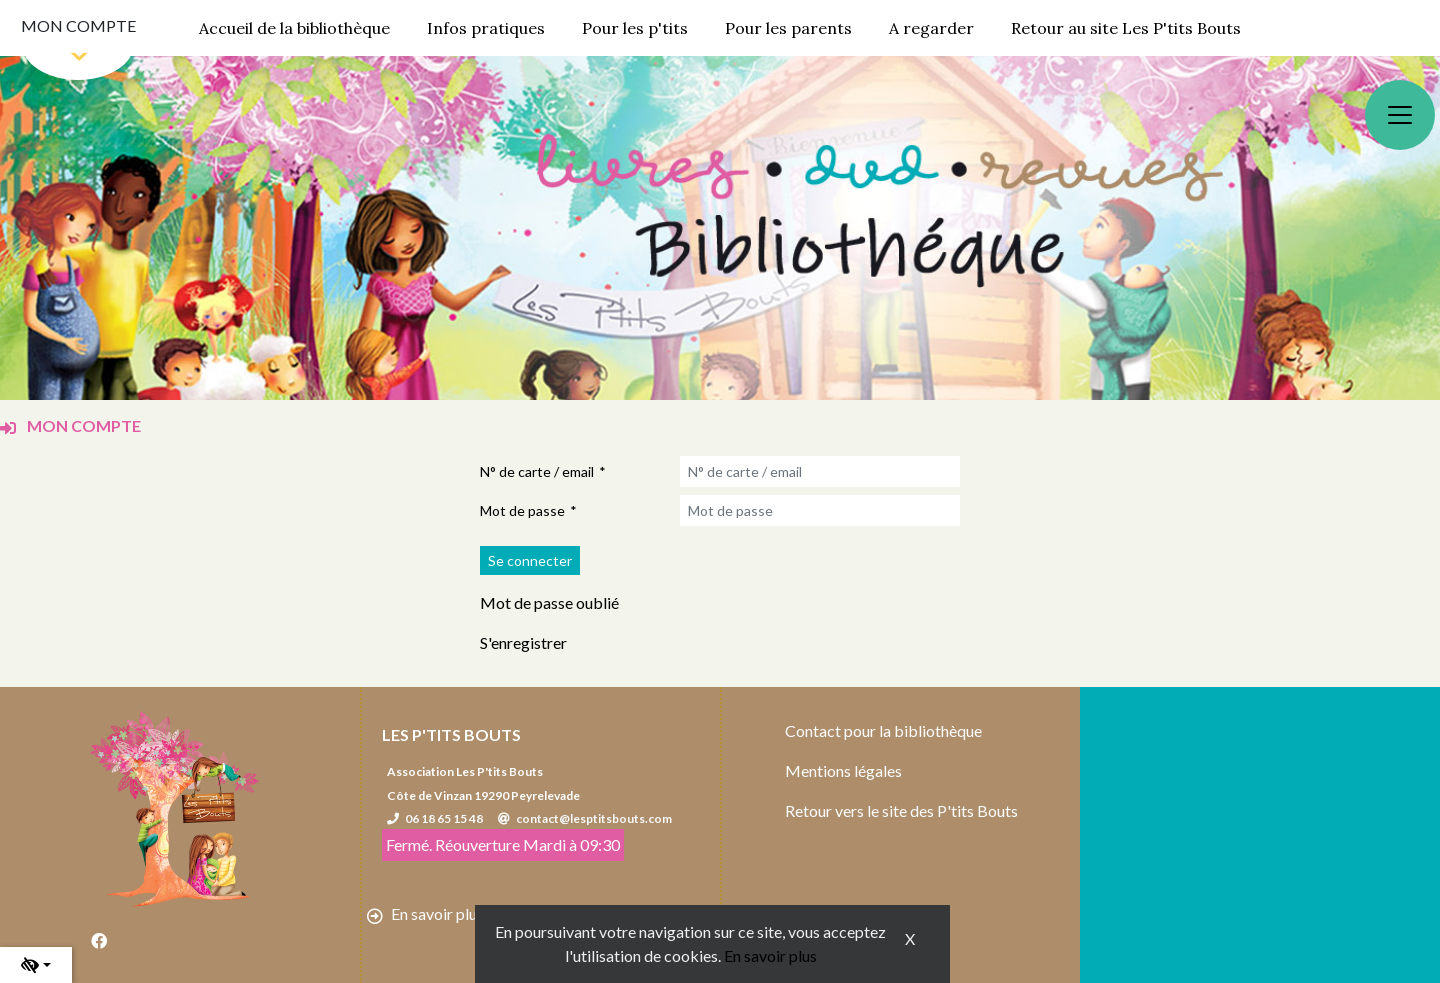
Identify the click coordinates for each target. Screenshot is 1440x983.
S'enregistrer (523, 642)
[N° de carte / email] (820, 471)
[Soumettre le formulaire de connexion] (530, 560)
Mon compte (78, 25)
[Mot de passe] (820, 510)
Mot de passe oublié (549, 602)
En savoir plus (770, 955)
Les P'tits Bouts (451, 734)
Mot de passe (522, 510)
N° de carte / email (537, 471)
